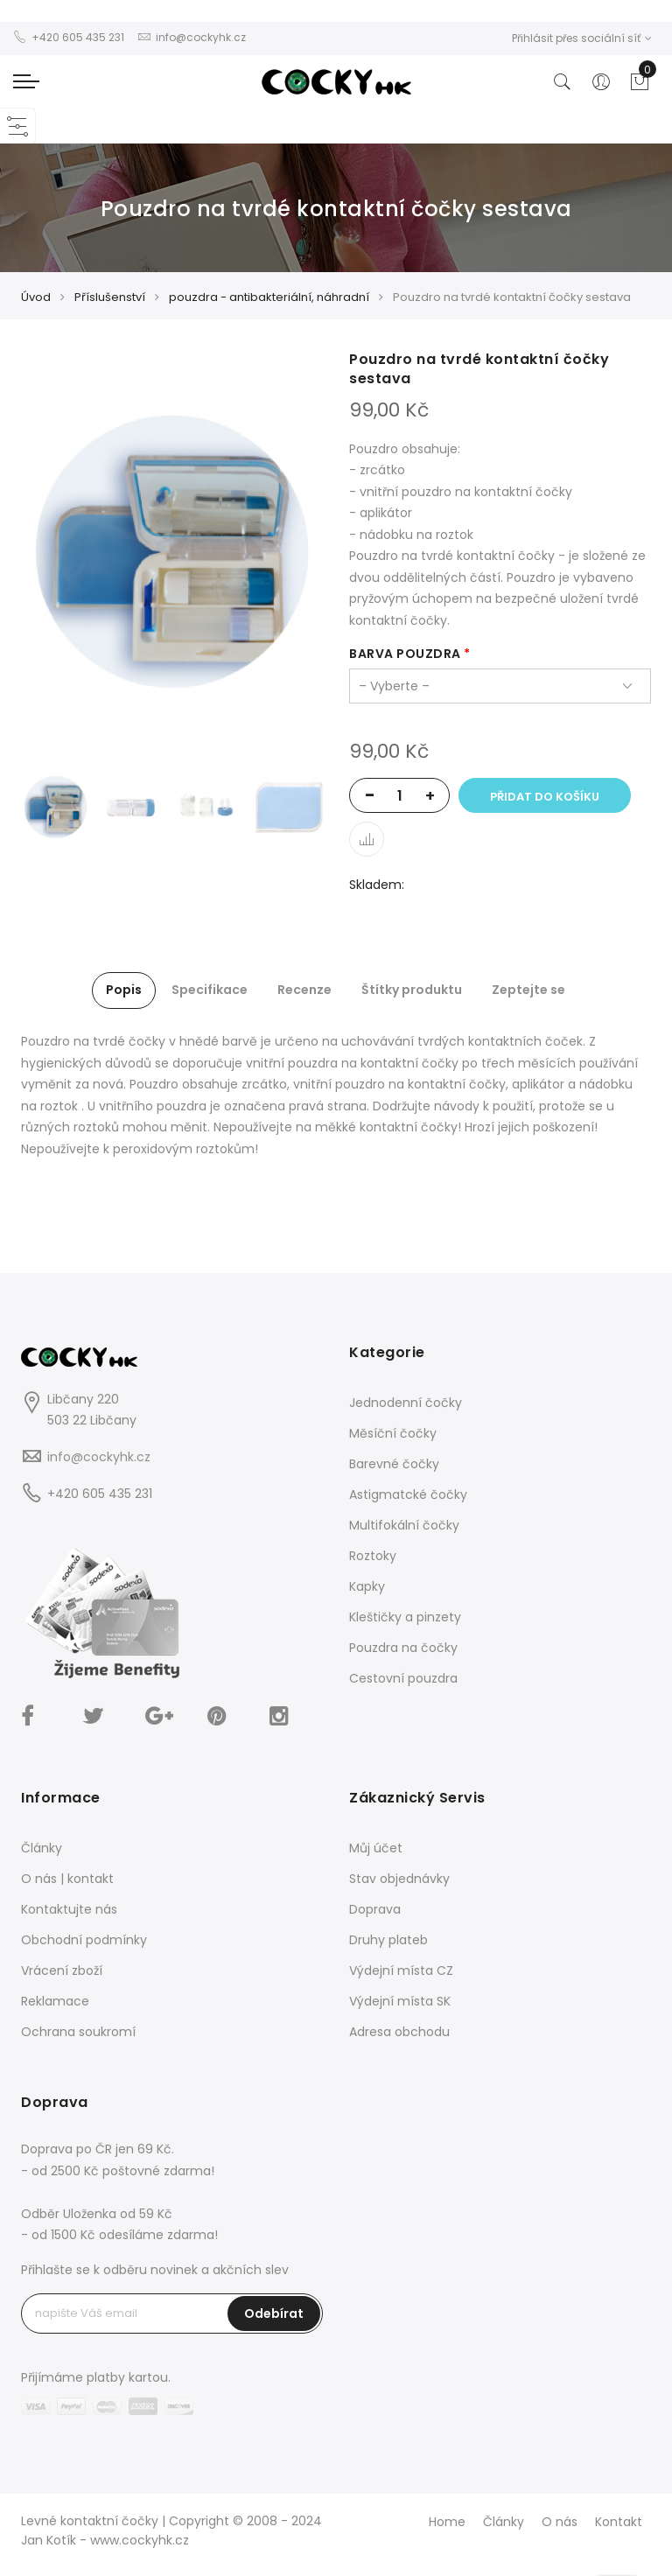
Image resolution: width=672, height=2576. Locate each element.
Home (447, 2521)
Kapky (367, 1586)
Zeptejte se (528, 989)
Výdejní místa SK (400, 2001)
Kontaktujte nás (69, 1909)
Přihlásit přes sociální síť (582, 38)
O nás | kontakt (67, 1878)
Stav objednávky (399, 1878)
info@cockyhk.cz (98, 1457)
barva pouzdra (405, 654)
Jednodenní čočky (405, 1402)
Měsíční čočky (393, 1433)
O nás (560, 2521)
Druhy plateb (388, 1940)
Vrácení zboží (61, 1970)
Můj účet (375, 1848)
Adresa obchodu (399, 2031)
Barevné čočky (394, 1464)
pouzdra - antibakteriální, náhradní (269, 297)
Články (41, 1848)
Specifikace (210, 989)
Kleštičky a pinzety (405, 1617)
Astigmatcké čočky (408, 1494)
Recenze (304, 989)
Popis (124, 989)
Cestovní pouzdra (403, 1678)
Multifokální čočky (404, 1525)
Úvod (36, 297)
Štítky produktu (411, 989)
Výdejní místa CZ (401, 1970)
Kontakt (618, 2521)
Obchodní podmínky (84, 1940)
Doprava (375, 1909)
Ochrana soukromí (78, 2031)
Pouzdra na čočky (403, 1647)
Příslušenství (109, 297)
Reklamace (55, 2001)
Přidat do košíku (544, 796)
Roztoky (372, 1555)
